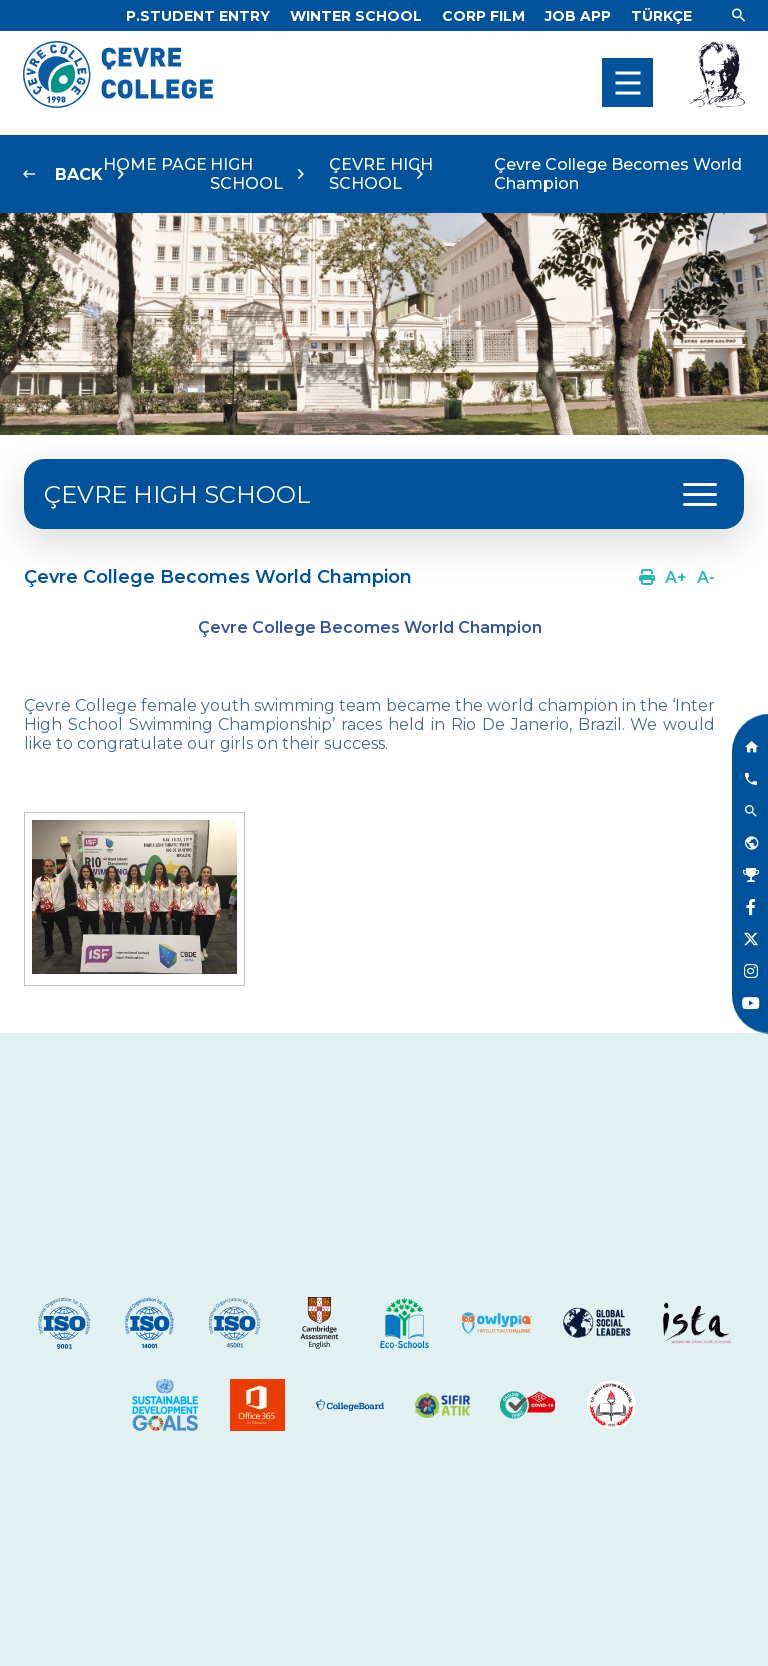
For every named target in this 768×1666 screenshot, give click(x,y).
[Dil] (661, 16)
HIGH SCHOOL (246, 174)
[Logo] (118, 102)
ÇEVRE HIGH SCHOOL (381, 174)
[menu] (627, 82)
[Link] (198, 16)
